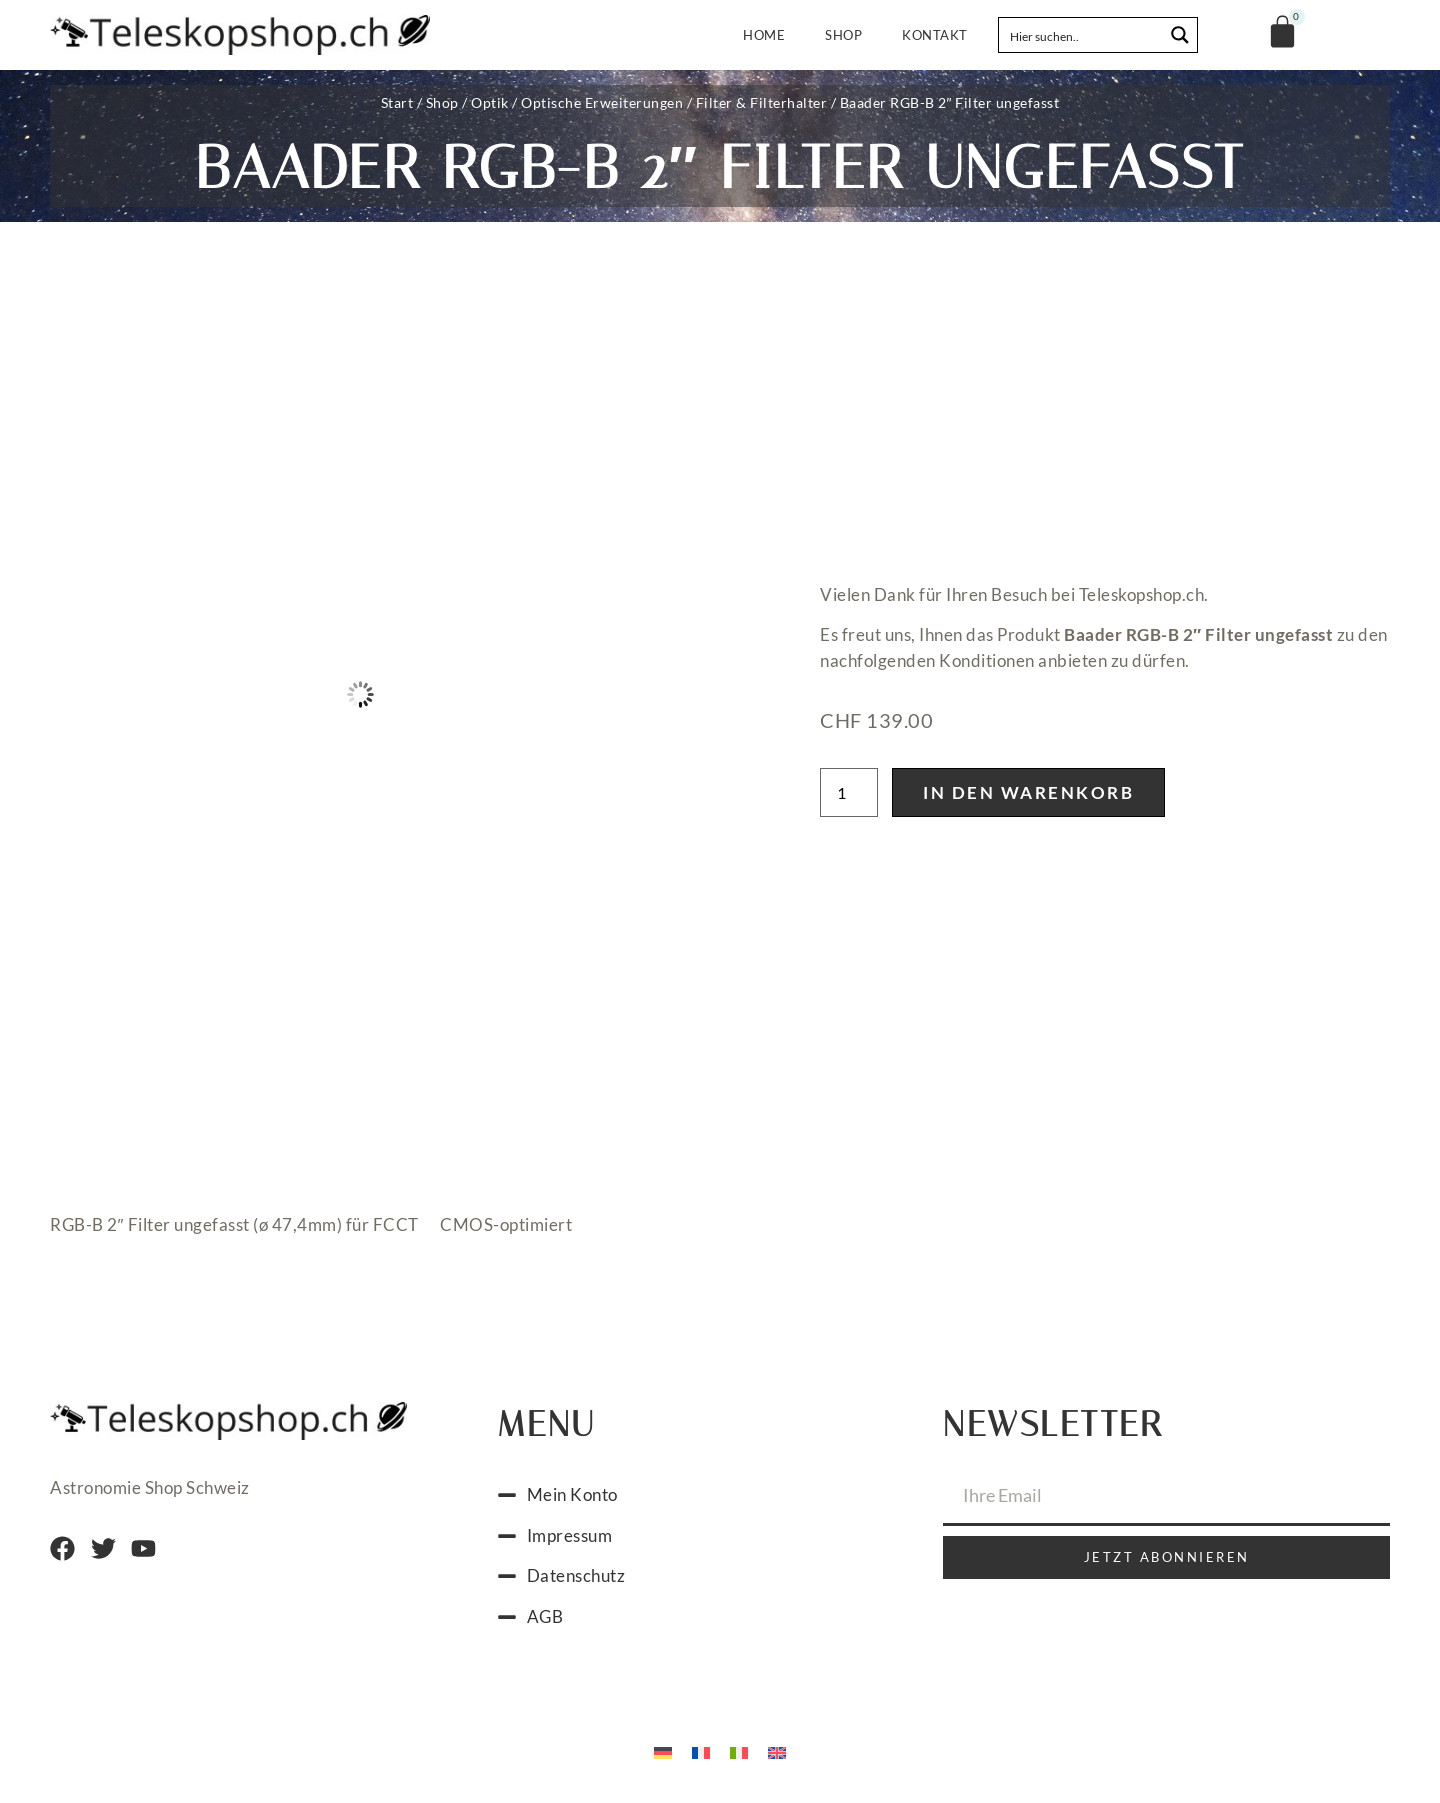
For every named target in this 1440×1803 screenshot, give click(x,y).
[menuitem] (663, 1751)
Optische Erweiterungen (602, 102)
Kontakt (935, 35)
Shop (843, 35)
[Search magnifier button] (1180, 35)
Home (764, 35)
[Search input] (1082, 35)
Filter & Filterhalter (762, 102)
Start (397, 102)
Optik (490, 102)
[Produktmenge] (849, 792)
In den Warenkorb (1028, 792)
